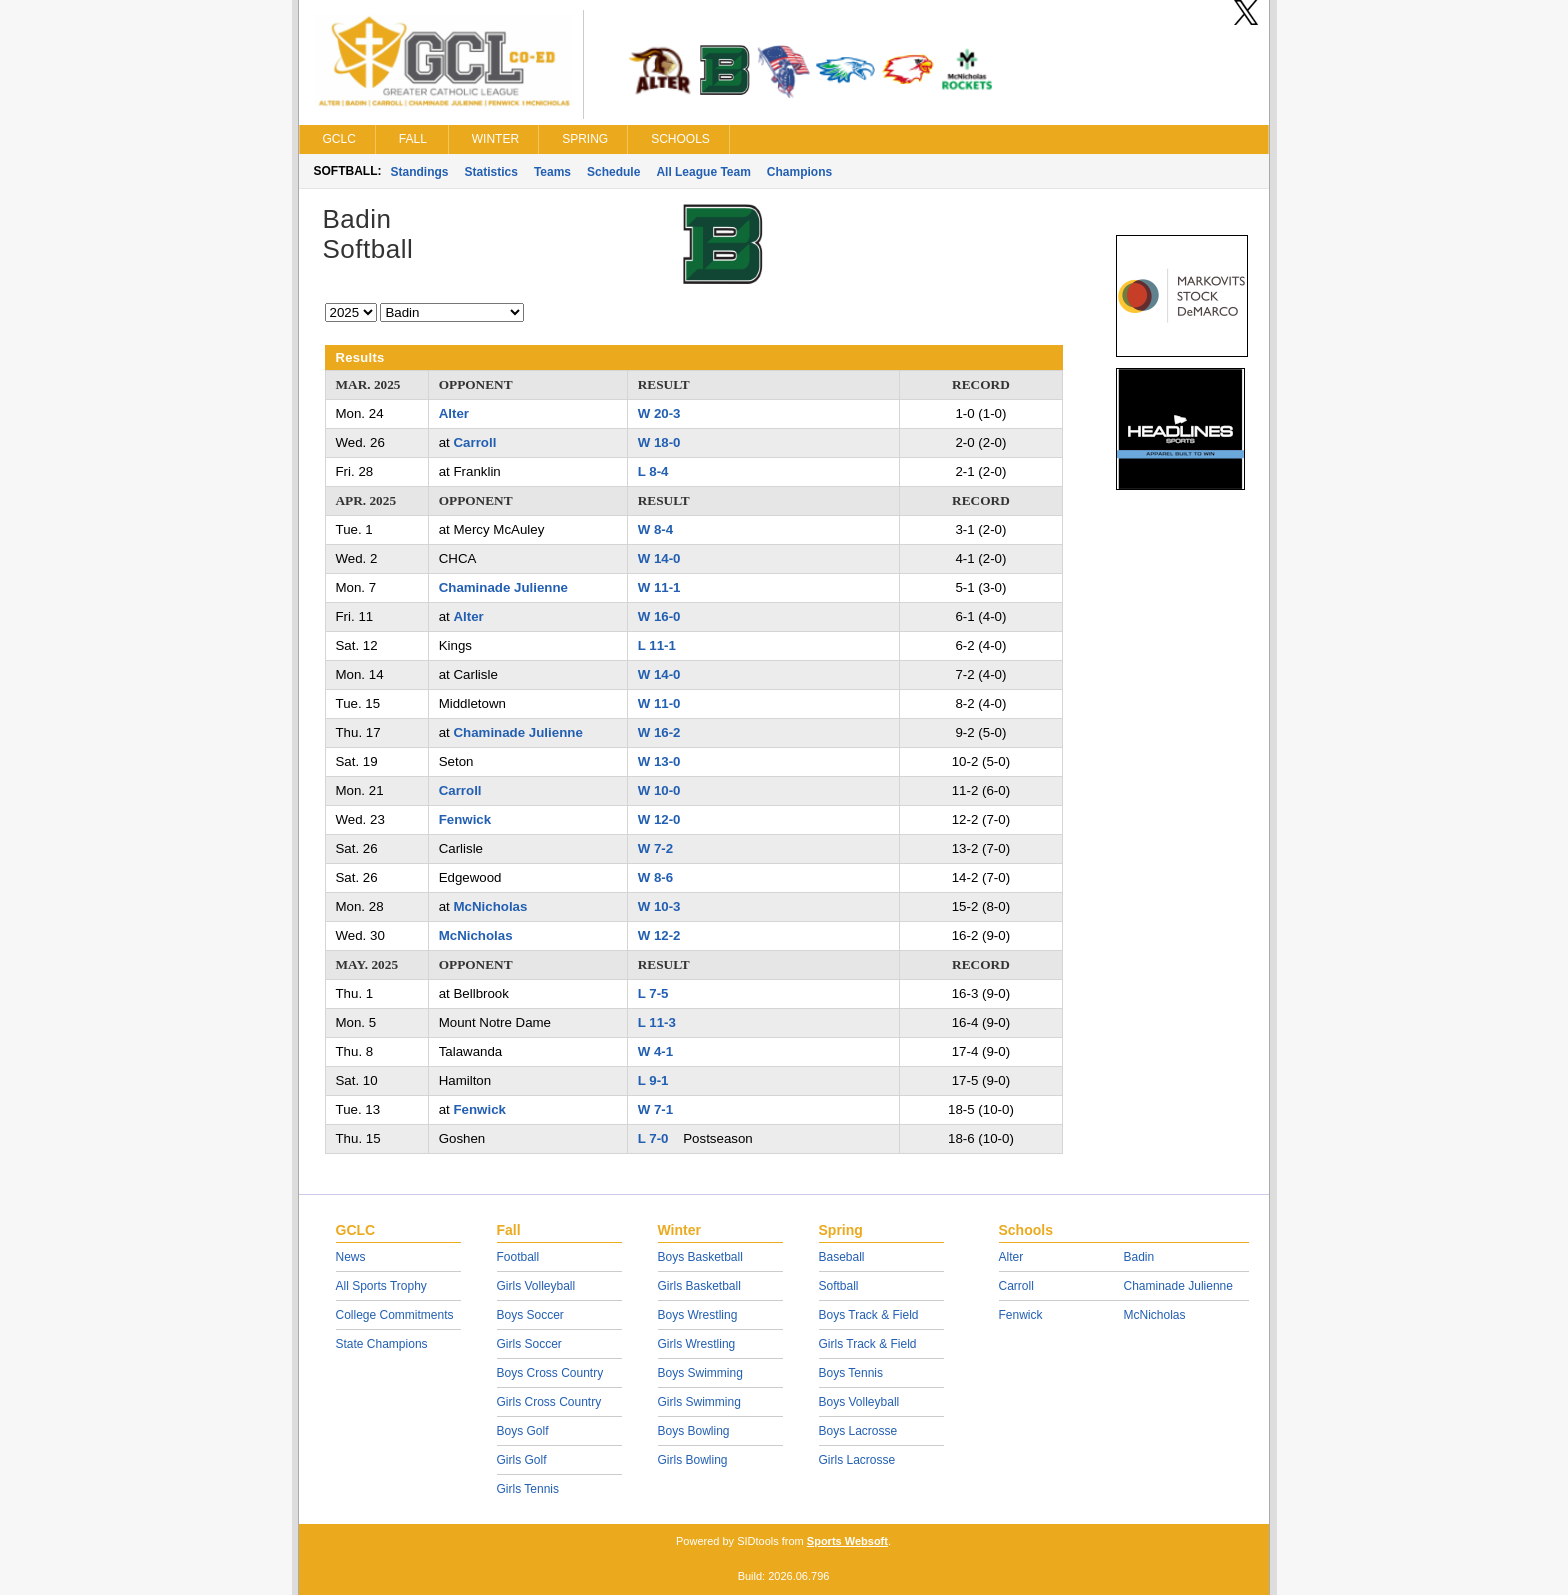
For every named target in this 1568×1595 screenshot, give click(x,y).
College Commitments (395, 1315)
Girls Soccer (529, 1344)
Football (518, 1257)
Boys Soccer (530, 1315)
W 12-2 (659, 935)
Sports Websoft (847, 1541)
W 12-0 (659, 819)
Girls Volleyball (536, 1286)
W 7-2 (655, 848)
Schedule (613, 172)
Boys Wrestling (698, 1315)
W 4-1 (655, 1051)
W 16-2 (659, 732)
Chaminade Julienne (503, 587)
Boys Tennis (851, 1373)
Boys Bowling (694, 1431)
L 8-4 (653, 471)
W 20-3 (659, 413)
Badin (1139, 1257)
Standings (420, 172)
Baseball (842, 1257)
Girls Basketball (699, 1286)
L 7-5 (653, 993)
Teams (552, 172)
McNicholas (490, 906)
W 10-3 (659, 906)
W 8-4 (655, 529)
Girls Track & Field (868, 1344)
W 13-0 (659, 761)
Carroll (474, 442)
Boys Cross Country (550, 1373)
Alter (454, 413)
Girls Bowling (693, 1460)
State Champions (382, 1344)
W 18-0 (659, 442)
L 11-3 (657, 1022)
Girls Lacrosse (857, 1460)
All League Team (703, 172)
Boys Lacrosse (858, 1431)
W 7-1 (655, 1109)
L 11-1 (657, 645)
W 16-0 (659, 616)
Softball (839, 1286)
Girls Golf (522, 1460)
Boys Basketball (700, 1257)
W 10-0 (659, 790)
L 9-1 (653, 1080)
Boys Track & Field (869, 1315)
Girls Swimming (699, 1402)
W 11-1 (659, 587)
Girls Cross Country (549, 1402)
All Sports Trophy (381, 1286)
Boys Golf (523, 1431)
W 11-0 (659, 703)
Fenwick (465, 819)
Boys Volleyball (859, 1402)
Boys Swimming (700, 1373)
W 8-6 (655, 877)
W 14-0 (659, 558)
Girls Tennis (528, 1489)
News (351, 1257)
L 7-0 (653, 1138)
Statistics (491, 172)
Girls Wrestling (697, 1344)
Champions (799, 172)
